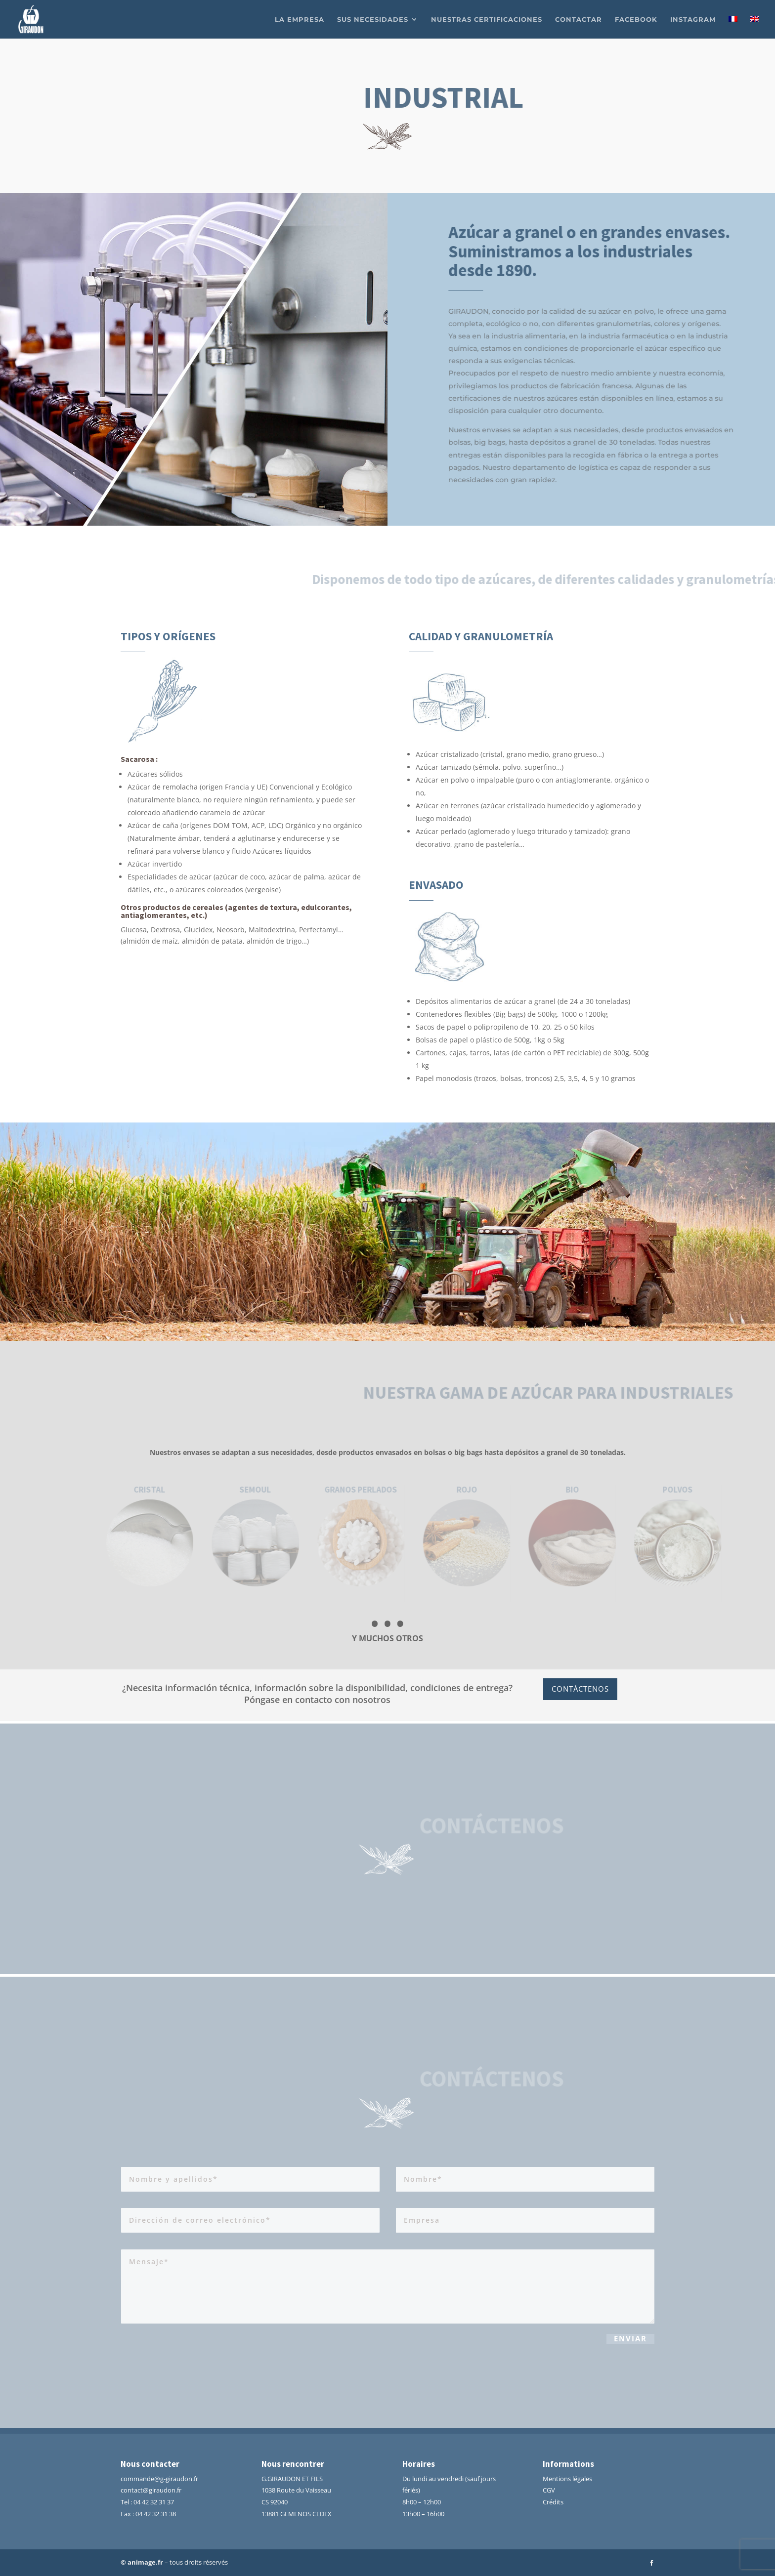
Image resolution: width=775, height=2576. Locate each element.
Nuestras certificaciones (486, 19)
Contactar (578, 19)
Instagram (693, 19)
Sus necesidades (372, 19)
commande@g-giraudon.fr (159, 2478)
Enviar (630, 2341)
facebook (636, 19)
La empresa (299, 19)
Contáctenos (580, 1689)
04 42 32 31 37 (153, 2501)
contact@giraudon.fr (151, 2490)
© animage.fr (142, 2562)
